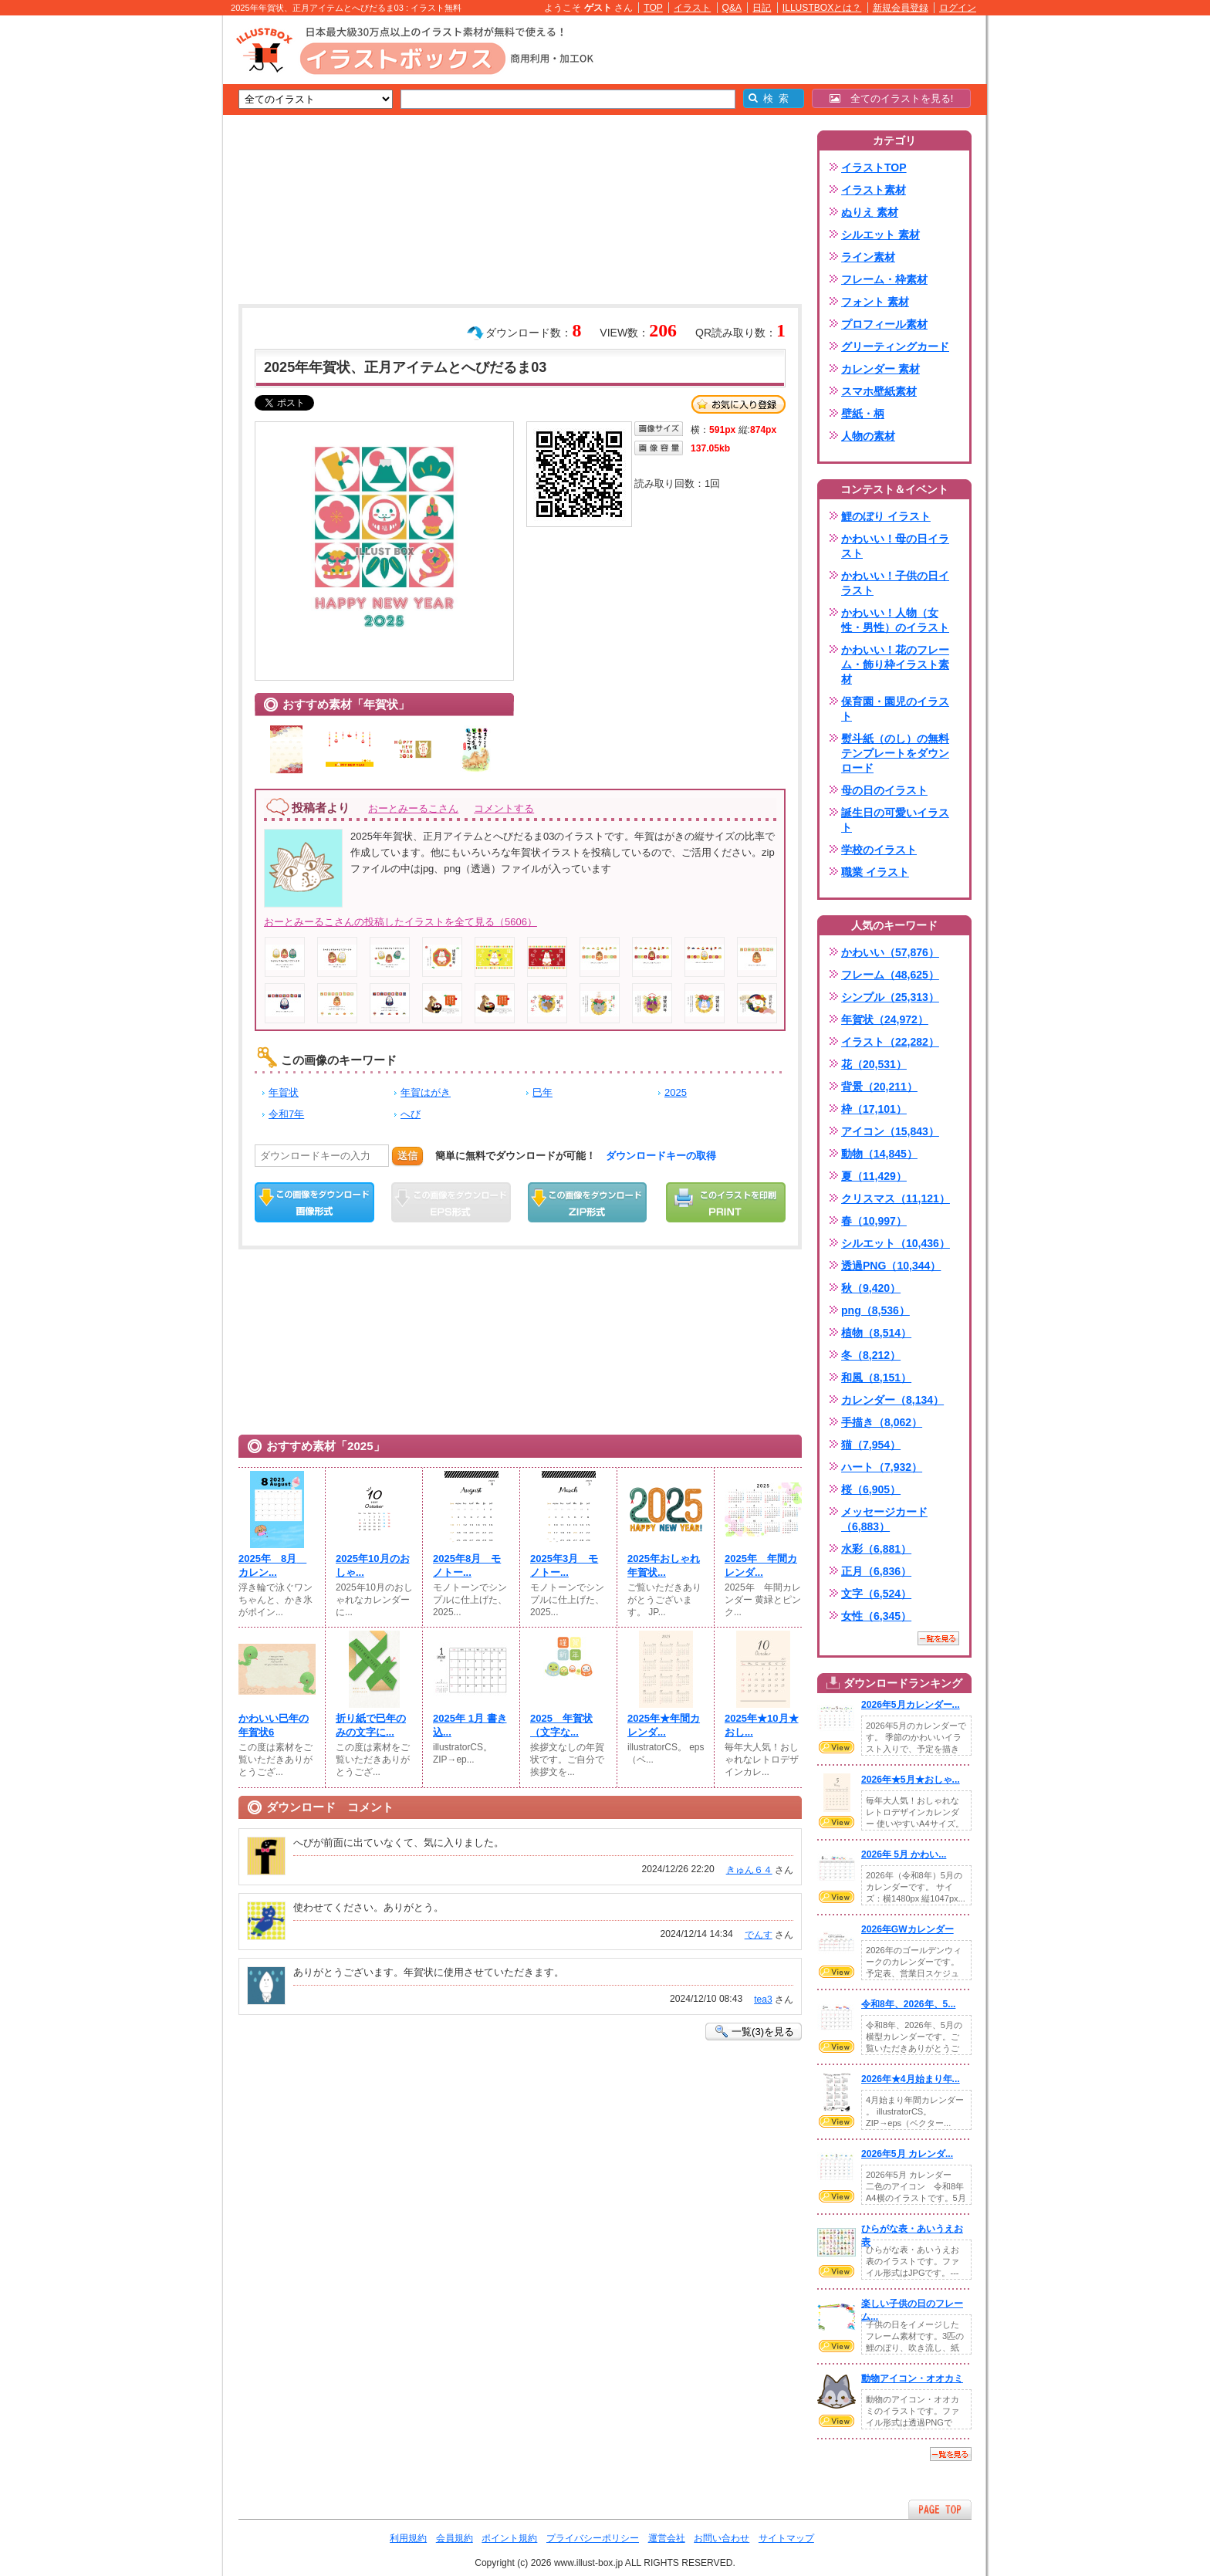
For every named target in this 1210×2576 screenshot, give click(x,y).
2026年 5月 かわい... (903, 1854)
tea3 (763, 1999)
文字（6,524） (876, 1593)
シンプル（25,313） (890, 997)
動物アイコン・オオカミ (912, 2378)
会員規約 (454, 2538)
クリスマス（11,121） (895, 1198)
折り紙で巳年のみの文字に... (371, 1725)
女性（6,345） (876, 1616)
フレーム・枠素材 (884, 279)
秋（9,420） (871, 1288)
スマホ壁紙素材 (879, 391)
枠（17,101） (874, 1109)
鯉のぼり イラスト (886, 516)
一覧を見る (938, 1638)
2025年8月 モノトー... (467, 1565)
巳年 (542, 1092)
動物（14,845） (879, 1154)
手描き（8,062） (881, 1422)
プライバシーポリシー (592, 2538)
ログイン (957, 7)
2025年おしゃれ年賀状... (663, 1565)
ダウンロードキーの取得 (661, 1155)
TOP (653, 7)
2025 (675, 1092)
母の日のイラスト (884, 790)
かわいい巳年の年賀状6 (273, 1725)
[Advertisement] (149, 254)
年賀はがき (426, 1092)
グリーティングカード (895, 346)
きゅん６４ (749, 1869)
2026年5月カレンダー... (910, 1704)
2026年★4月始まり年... (910, 2079)
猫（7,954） (871, 1444)
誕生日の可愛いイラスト (895, 819)
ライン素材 (868, 257)
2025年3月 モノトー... (564, 1565)
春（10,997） (874, 1221)
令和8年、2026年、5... (908, 2004)
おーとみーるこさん (413, 808)
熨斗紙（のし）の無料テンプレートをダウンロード (895, 753)
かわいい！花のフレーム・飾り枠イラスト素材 (895, 664)
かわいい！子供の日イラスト (895, 583)
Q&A (732, 7)
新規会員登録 (900, 7)
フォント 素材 (875, 302)
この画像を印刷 (726, 1202)
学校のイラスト (879, 849)
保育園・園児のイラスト (895, 708)
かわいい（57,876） (890, 952)
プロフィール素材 (884, 324)
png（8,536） (875, 1310)
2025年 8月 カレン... (272, 1565)
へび (411, 1114)
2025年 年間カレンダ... (761, 1565)
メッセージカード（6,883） (884, 1519)
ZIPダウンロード (587, 1202)
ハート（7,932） (881, 1467)
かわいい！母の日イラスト (895, 545)
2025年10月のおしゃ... (373, 1565)
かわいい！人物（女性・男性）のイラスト (895, 620)
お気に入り (738, 404)
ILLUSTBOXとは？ (821, 7)
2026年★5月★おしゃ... (910, 1779)
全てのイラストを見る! (892, 98)
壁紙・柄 (862, 413)
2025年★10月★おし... (762, 1725)
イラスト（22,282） (890, 1042)
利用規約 (408, 2538)
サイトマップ (786, 2538)
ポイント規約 (509, 2538)
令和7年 (286, 1114)
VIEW (836, 1747)
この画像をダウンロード (314, 1202)
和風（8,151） (876, 1377)
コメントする (504, 808)
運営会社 (666, 2538)
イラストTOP (874, 167)
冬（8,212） (871, 1355)
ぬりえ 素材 (869, 212)
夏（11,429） (874, 1176)
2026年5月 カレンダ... (907, 2153)
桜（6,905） (871, 1489)
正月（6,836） (876, 1571)
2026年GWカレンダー (907, 1929)
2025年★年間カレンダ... (663, 1725)
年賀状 (284, 1092)
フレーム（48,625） (890, 975)
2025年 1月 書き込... (470, 1725)
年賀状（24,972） (884, 1019)
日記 (761, 7)
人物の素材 (868, 436)
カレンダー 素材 (880, 369)
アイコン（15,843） (890, 1131)
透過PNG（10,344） (891, 1265)
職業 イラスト (875, 872)
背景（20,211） (879, 1086)
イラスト (692, 7)
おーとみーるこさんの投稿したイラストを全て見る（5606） (400, 922)
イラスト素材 (873, 190)
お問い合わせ (721, 2538)
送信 (407, 1155)
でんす (758, 1934)
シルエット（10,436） (895, 1243)
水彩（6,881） (876, 1549)
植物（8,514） (876, 1333)
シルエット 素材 (880, 234)
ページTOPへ (940, 2509)
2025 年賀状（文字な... (561, 1725)
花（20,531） (874, 1064)
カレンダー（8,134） (892, 1400)
